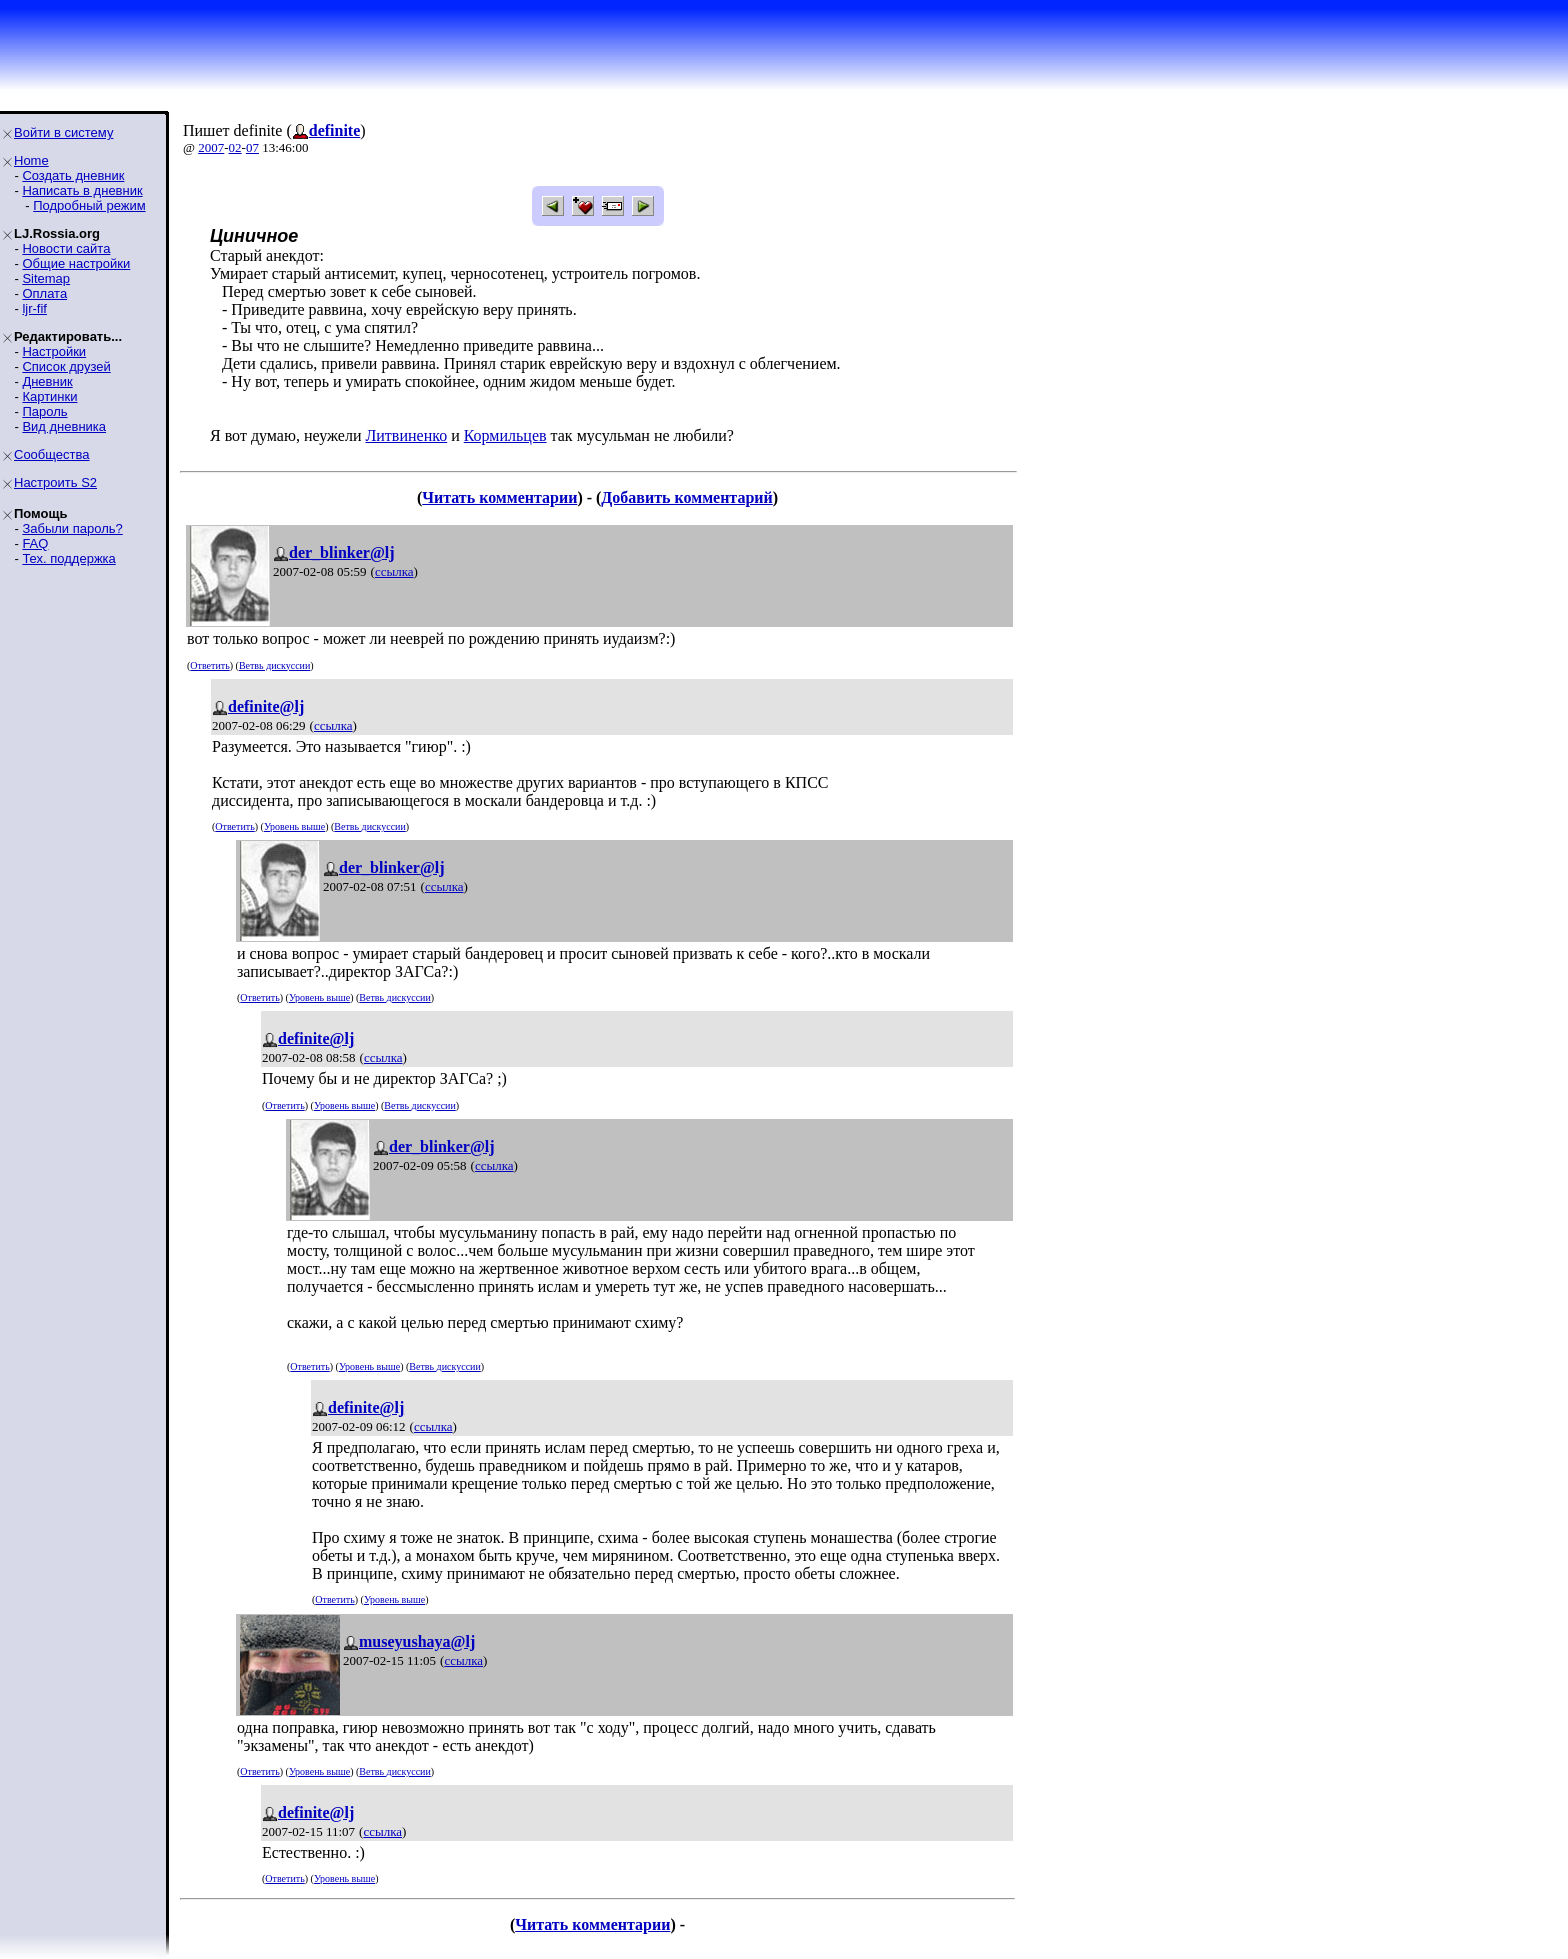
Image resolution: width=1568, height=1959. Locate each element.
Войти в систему (63, 132)
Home (31, 160)
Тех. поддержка (68, 558)
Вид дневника (64, 426)
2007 (211, 147)
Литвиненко (406, 435)
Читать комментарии (499, 497)
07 (252, 147)
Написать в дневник (82, 190)
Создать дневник (73, 175)
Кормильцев (505, 435)
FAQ (35, 543)
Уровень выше (294, 826)
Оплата (44, 293)
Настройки (54, 351)
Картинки (49, 396)
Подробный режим (89, 205)
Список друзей (66, 366)
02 (235, 147)
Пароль (44, 411)
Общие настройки (76, 263)
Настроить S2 (55, 482)
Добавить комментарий (686, 497)
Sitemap (46, 278)
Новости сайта (66, 248)
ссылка (394, 571)
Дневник (47, 381)
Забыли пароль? (72, 528)
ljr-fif (34, 308)
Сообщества (52, 454)
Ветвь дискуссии (274, 665)
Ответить (209, 665)
